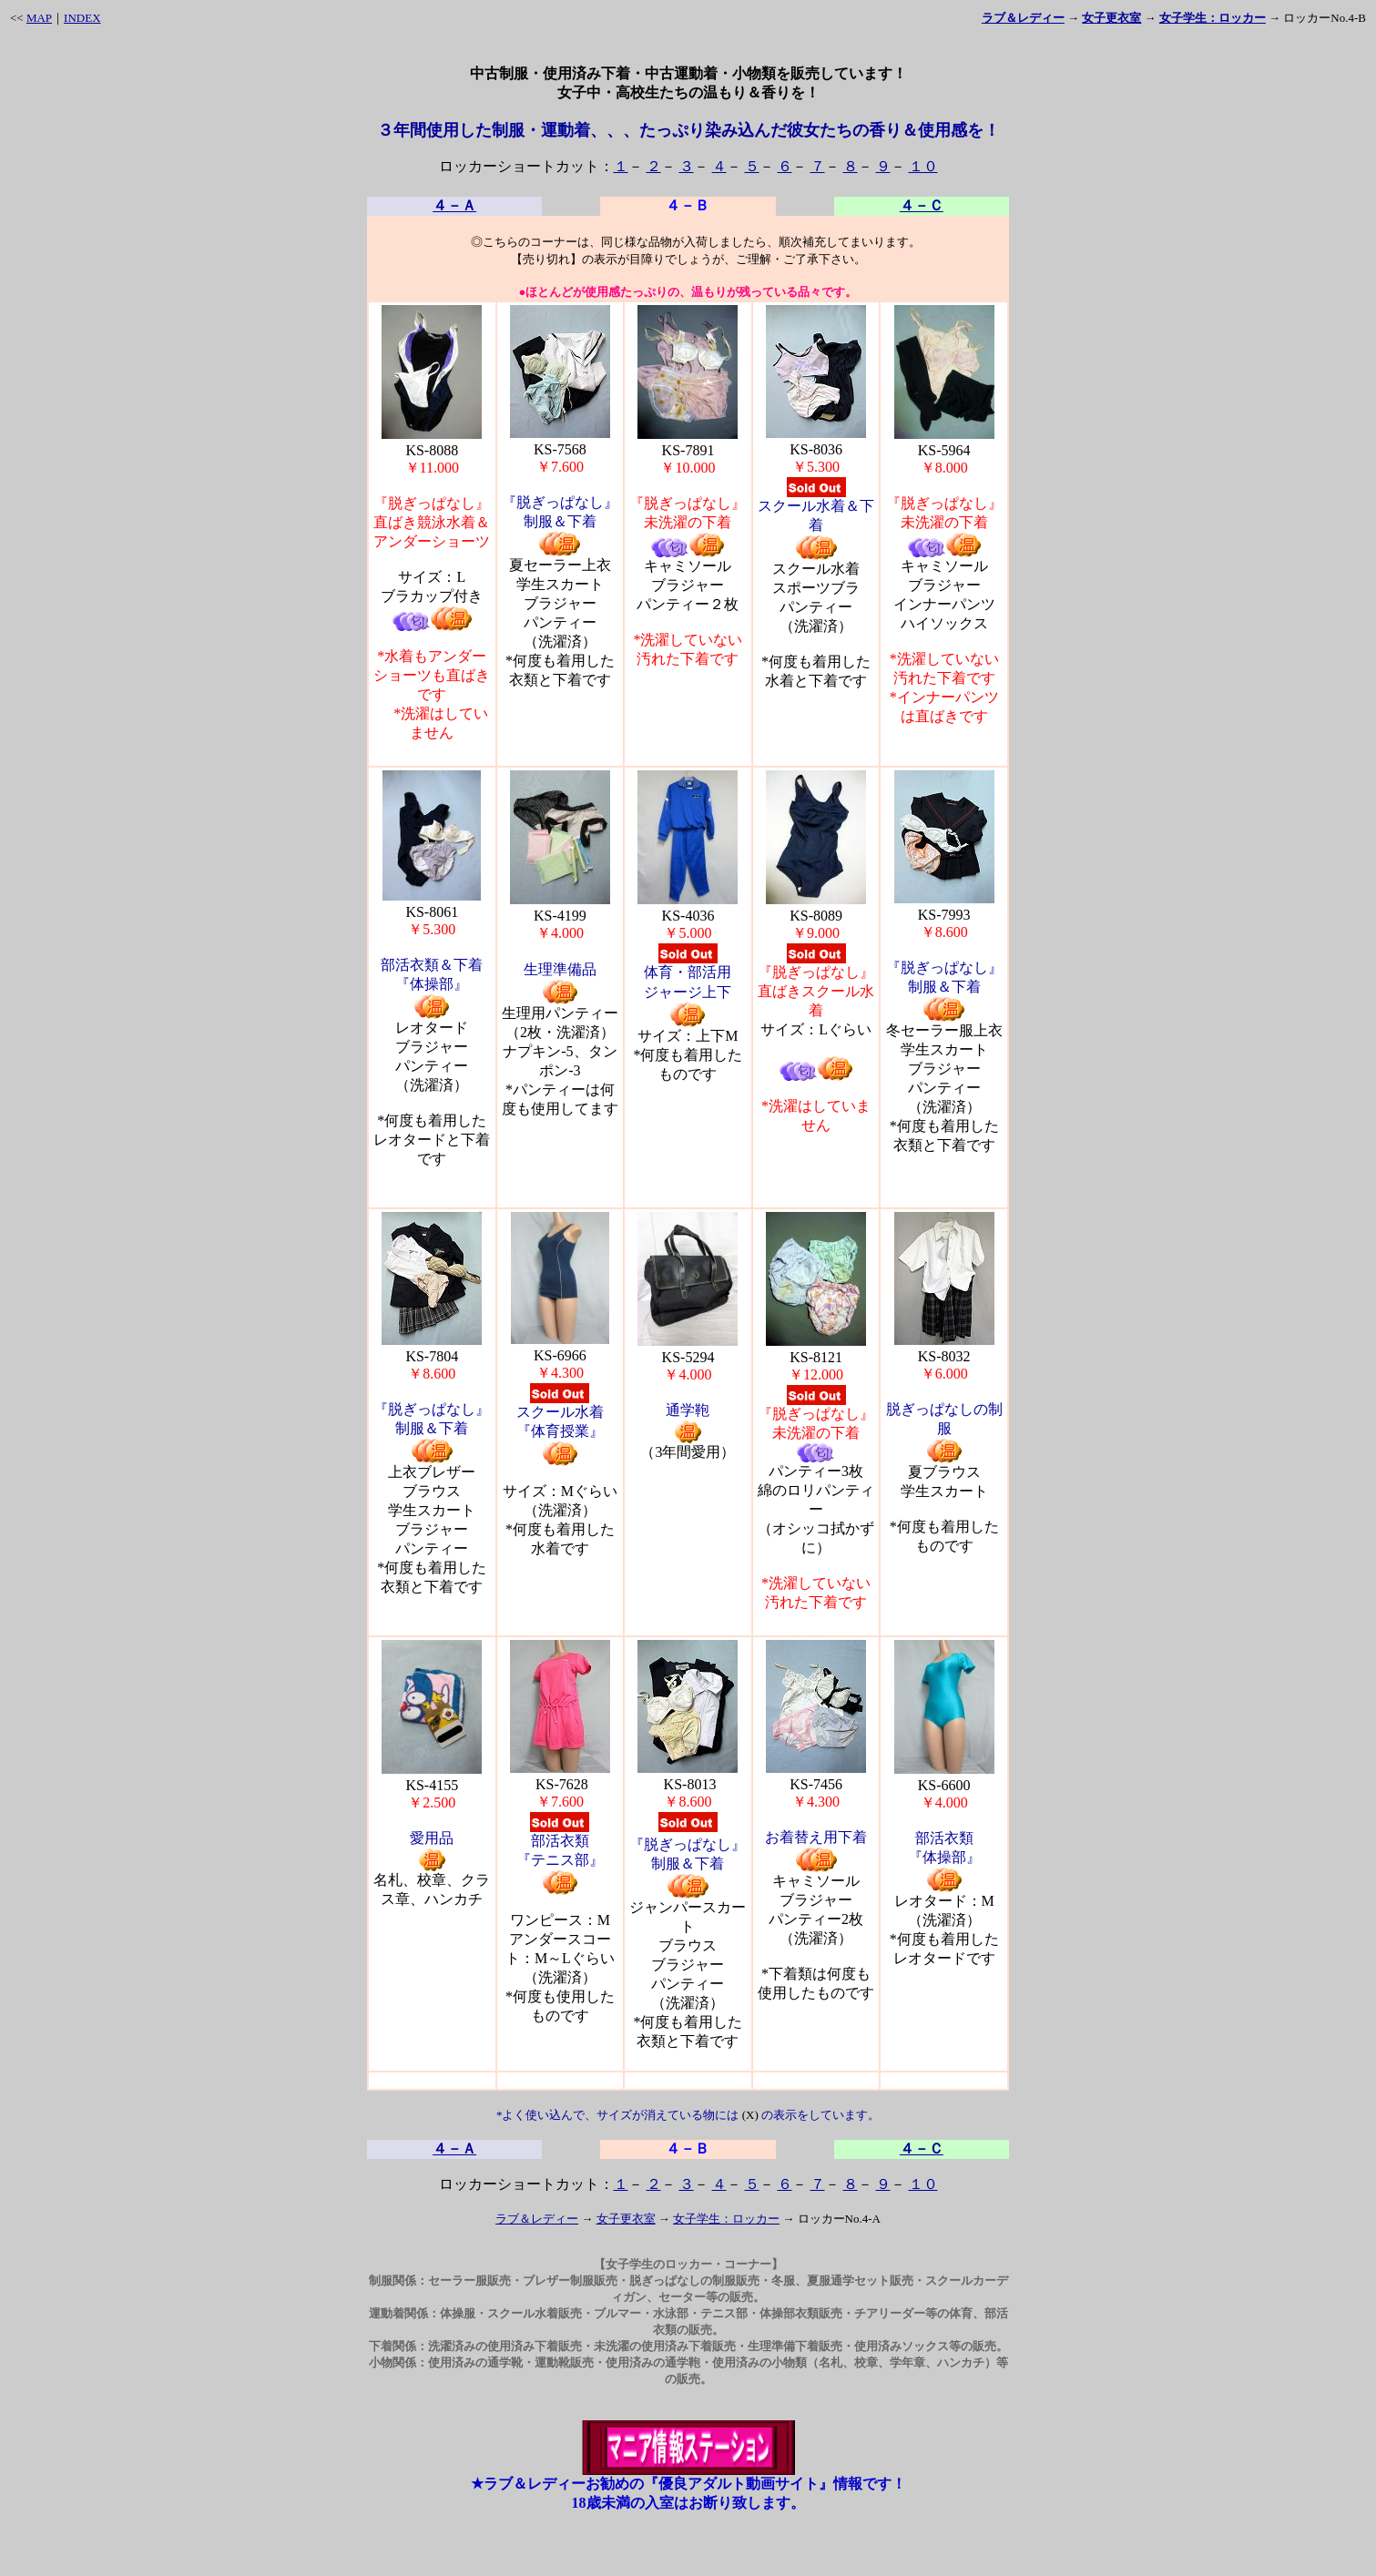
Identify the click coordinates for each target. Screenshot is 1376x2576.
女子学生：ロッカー (726, 2218)
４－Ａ (454, 205)
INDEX (82, 18)
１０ (923, 166)
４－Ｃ (921, 205)
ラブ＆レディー (536, 2218)
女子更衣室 (626, 2218)
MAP (39, 18)
